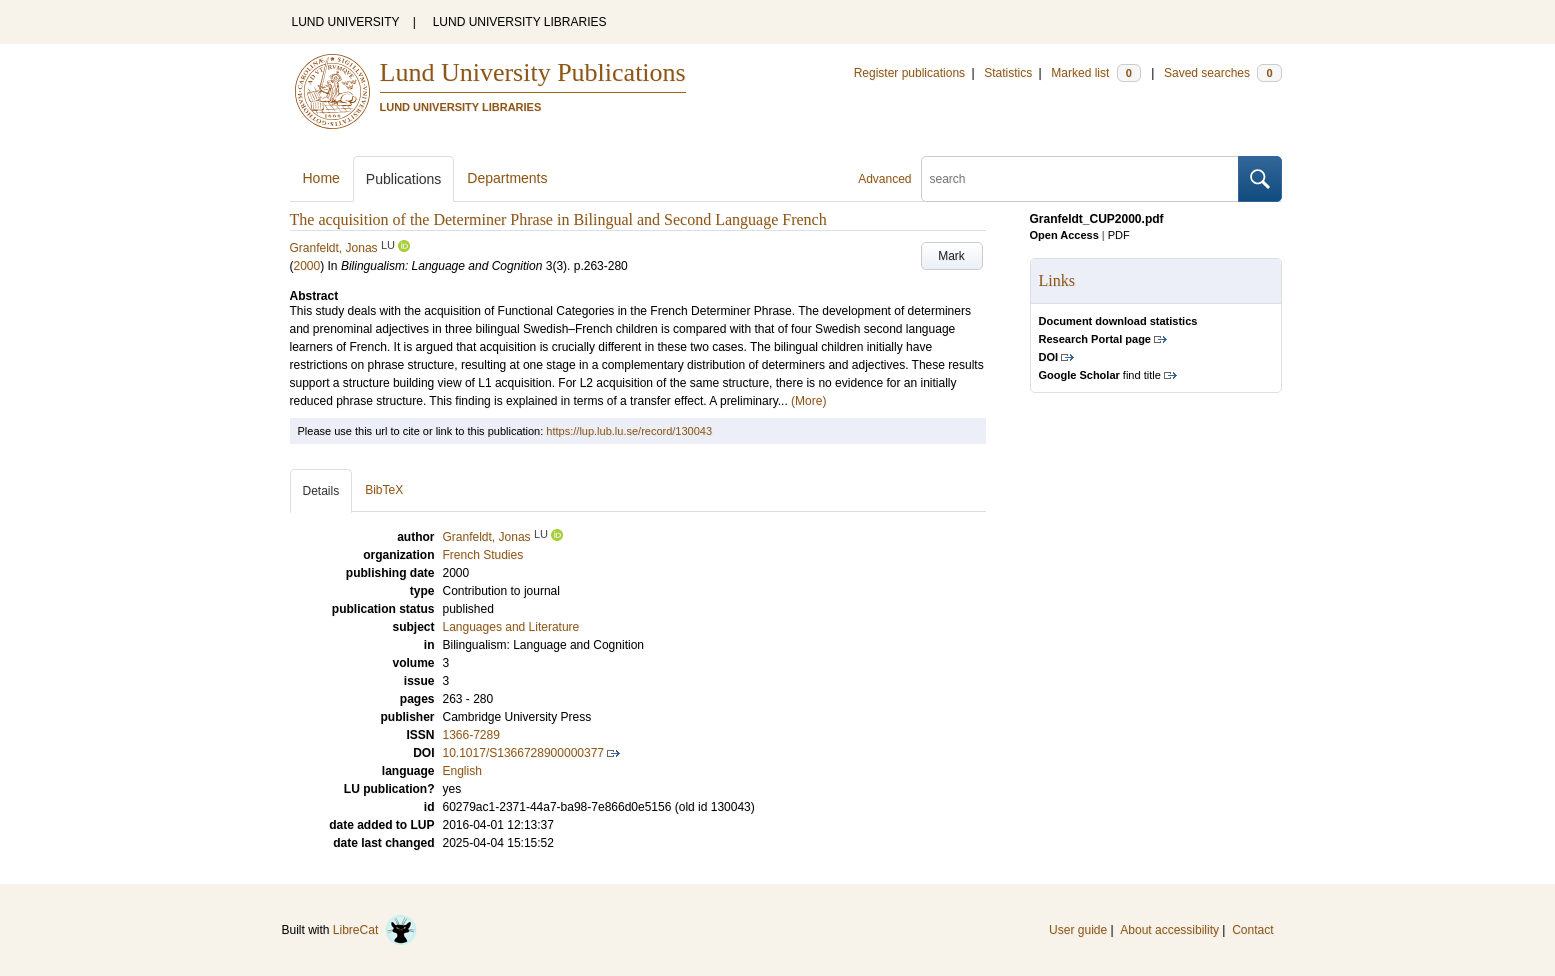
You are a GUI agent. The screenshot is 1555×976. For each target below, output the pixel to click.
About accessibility (1169, 930)
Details (321, 491)
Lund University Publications (533, 72)
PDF (1119, 235)
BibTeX (384, 490)
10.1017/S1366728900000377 (524, 753)
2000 (307, 266)
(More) (808, 401)
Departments (507, 178)
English (462, 771)
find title (1100, 375)
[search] (1080, 179)
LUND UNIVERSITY (346, 22)
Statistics (1008, 73)
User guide (1078, 930)
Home (321, 178)
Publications (404, 179)
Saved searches (1223, 73)
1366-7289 (471, 735)
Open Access (1064, 235)
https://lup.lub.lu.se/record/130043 (629, 431)
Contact (1252, 930)
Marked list (1095, 73)
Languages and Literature (511, 627)
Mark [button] (951, 256)
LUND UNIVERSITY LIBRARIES (520, 22)
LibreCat (375, 930)
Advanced (884, 179)
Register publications (909, 73)
